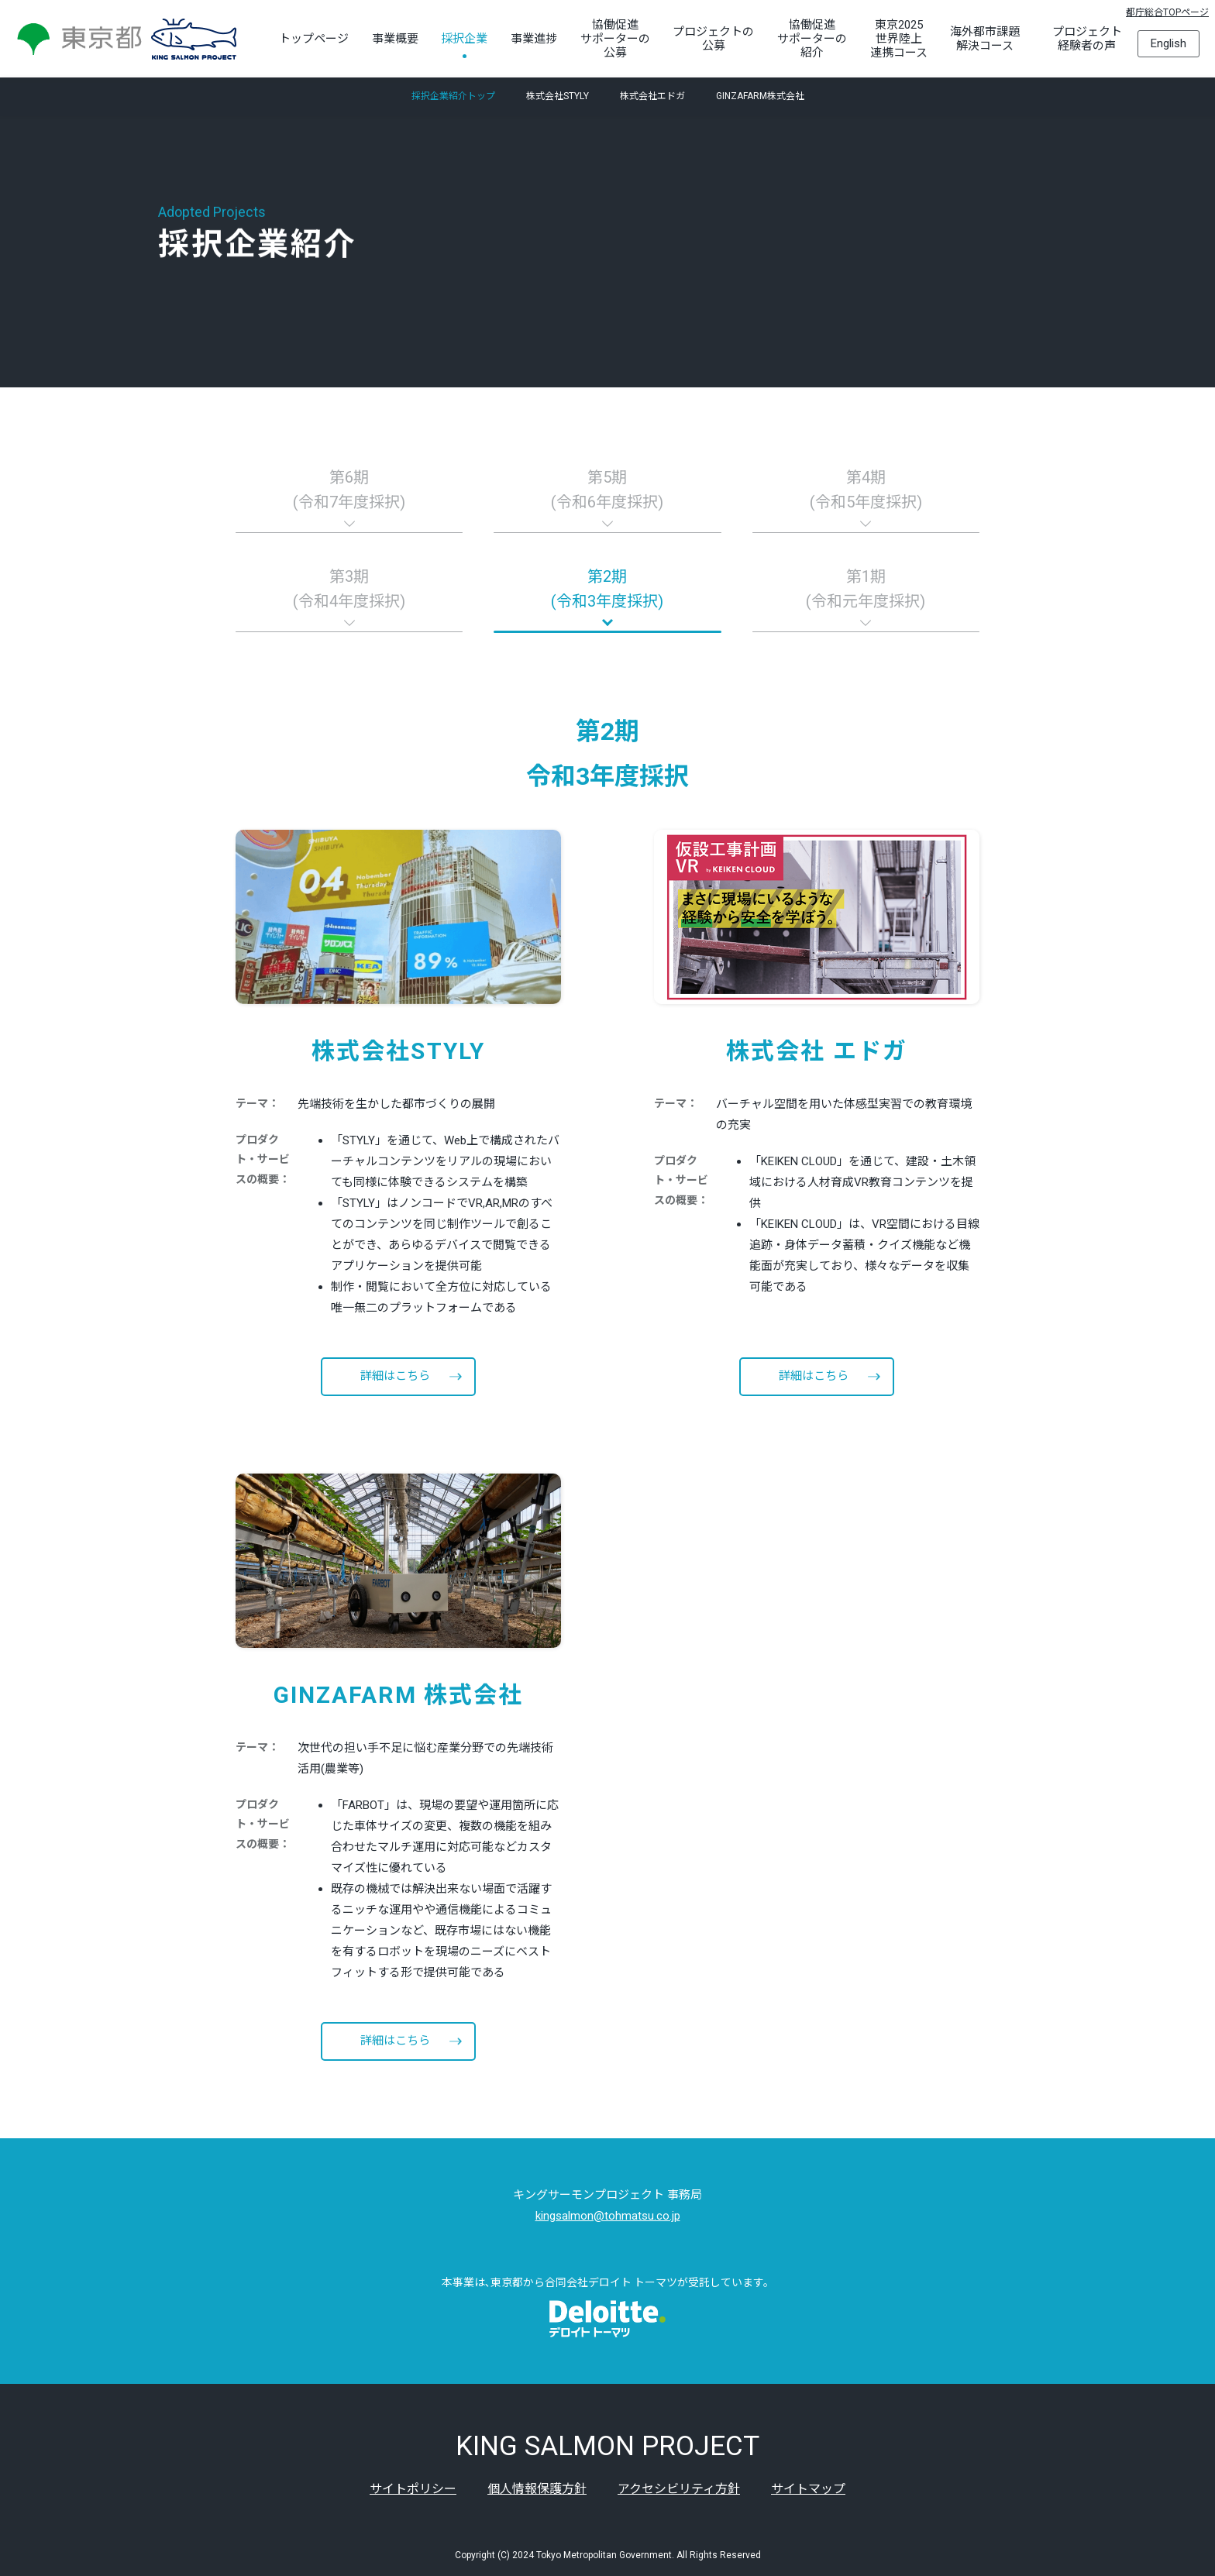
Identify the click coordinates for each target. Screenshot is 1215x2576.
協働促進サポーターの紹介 (812, 39)
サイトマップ (808, 2488)
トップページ (314, 39)
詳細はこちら (395, 1376)
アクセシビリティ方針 (679, 2488)
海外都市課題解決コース (985, 39)
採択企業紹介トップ (453, 96)
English (1168, 43)
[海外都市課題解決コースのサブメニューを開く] (1024, 39)
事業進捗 (534, 39)
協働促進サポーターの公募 (615, 39)
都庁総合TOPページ (1167, 12)
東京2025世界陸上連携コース (899, 39)
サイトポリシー (413, 2488)
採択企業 (464, 39)
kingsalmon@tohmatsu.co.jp (607, 2216)
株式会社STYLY (557, 96)
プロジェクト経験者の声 (1087, 39)
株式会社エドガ (652, 96)
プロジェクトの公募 (713, 39)
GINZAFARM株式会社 (760, 96)
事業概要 (395, 39)
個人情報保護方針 (537, 2488)
